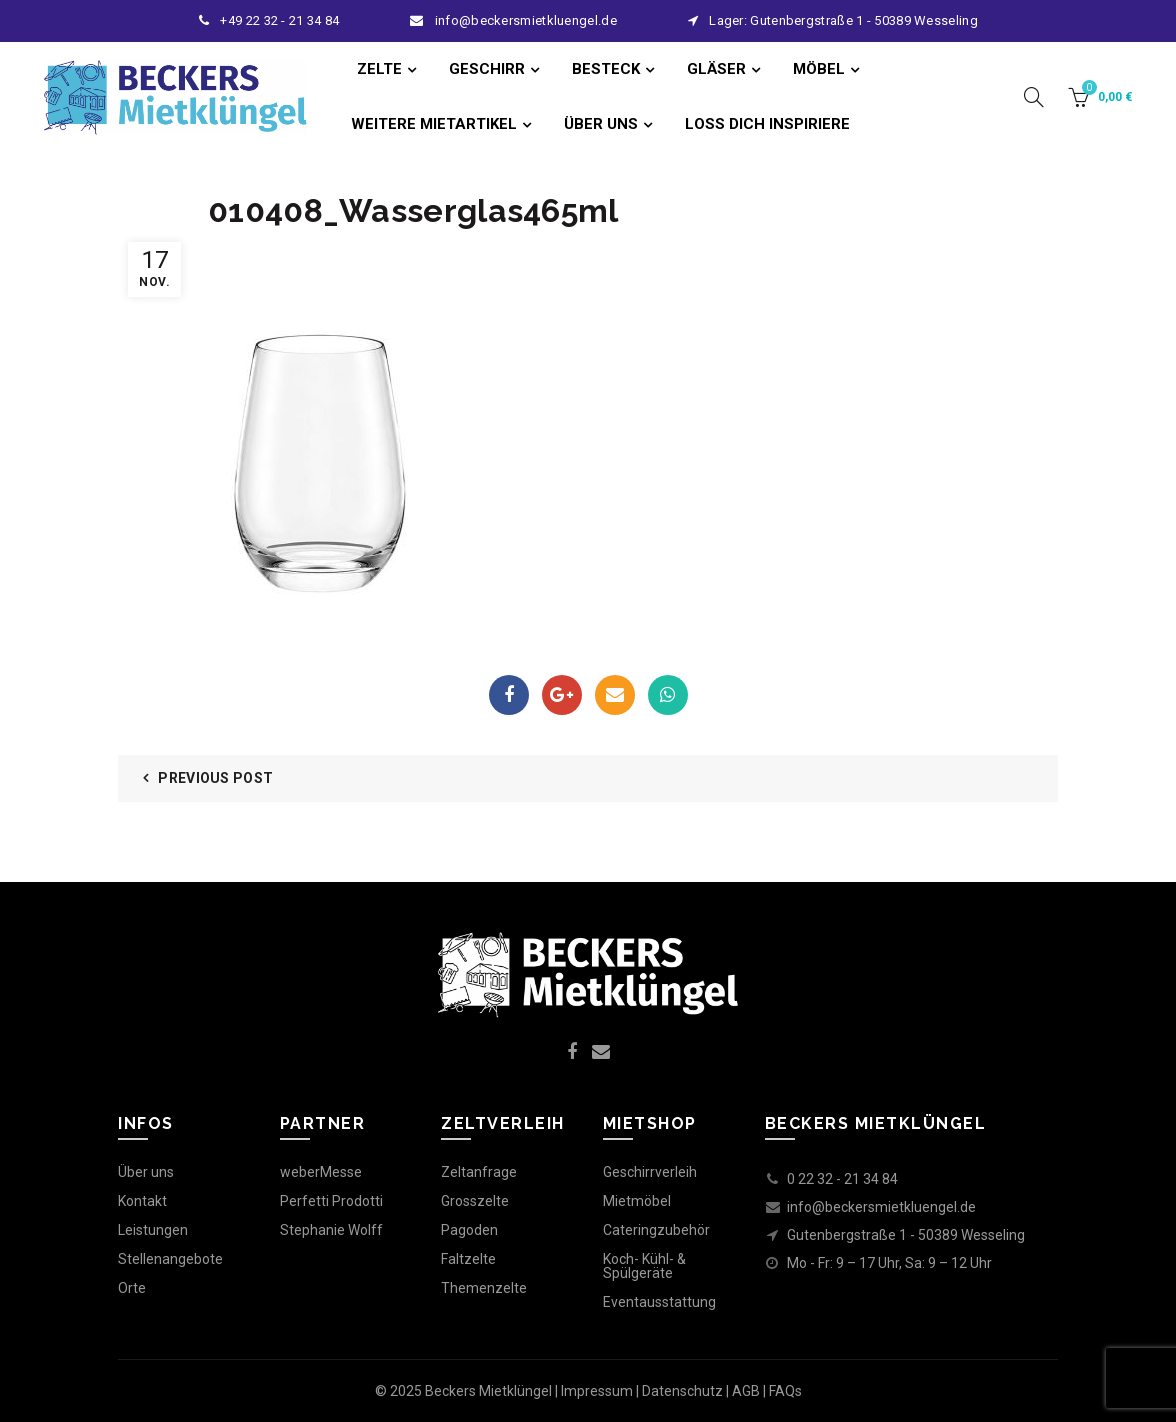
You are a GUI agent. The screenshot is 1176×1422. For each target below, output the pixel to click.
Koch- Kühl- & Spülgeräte (644, 1266)
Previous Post (215, 778)
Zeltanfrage (479, 1172)
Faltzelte (468, 1259)
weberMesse (321, 1172)
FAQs (785, 1391)
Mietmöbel (637, 1201)
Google (562, 695)
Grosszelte (475, 1201)
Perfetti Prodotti (331, 1201)
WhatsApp (668, 695)
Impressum (597, 1391)
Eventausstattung (659, 1302)
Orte (132, 1288)
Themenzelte (484, 1288)
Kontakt (142, 1201)
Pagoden (469, 1230)
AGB (746, 1391)
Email (615, 695)
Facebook (509, 695)
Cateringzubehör (656, 1230)
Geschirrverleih (650, 1172)
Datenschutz (682, 1391)
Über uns (146, 1172)
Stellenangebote (170, 1259)
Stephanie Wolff (331, 1230)
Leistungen (153, 1230)
